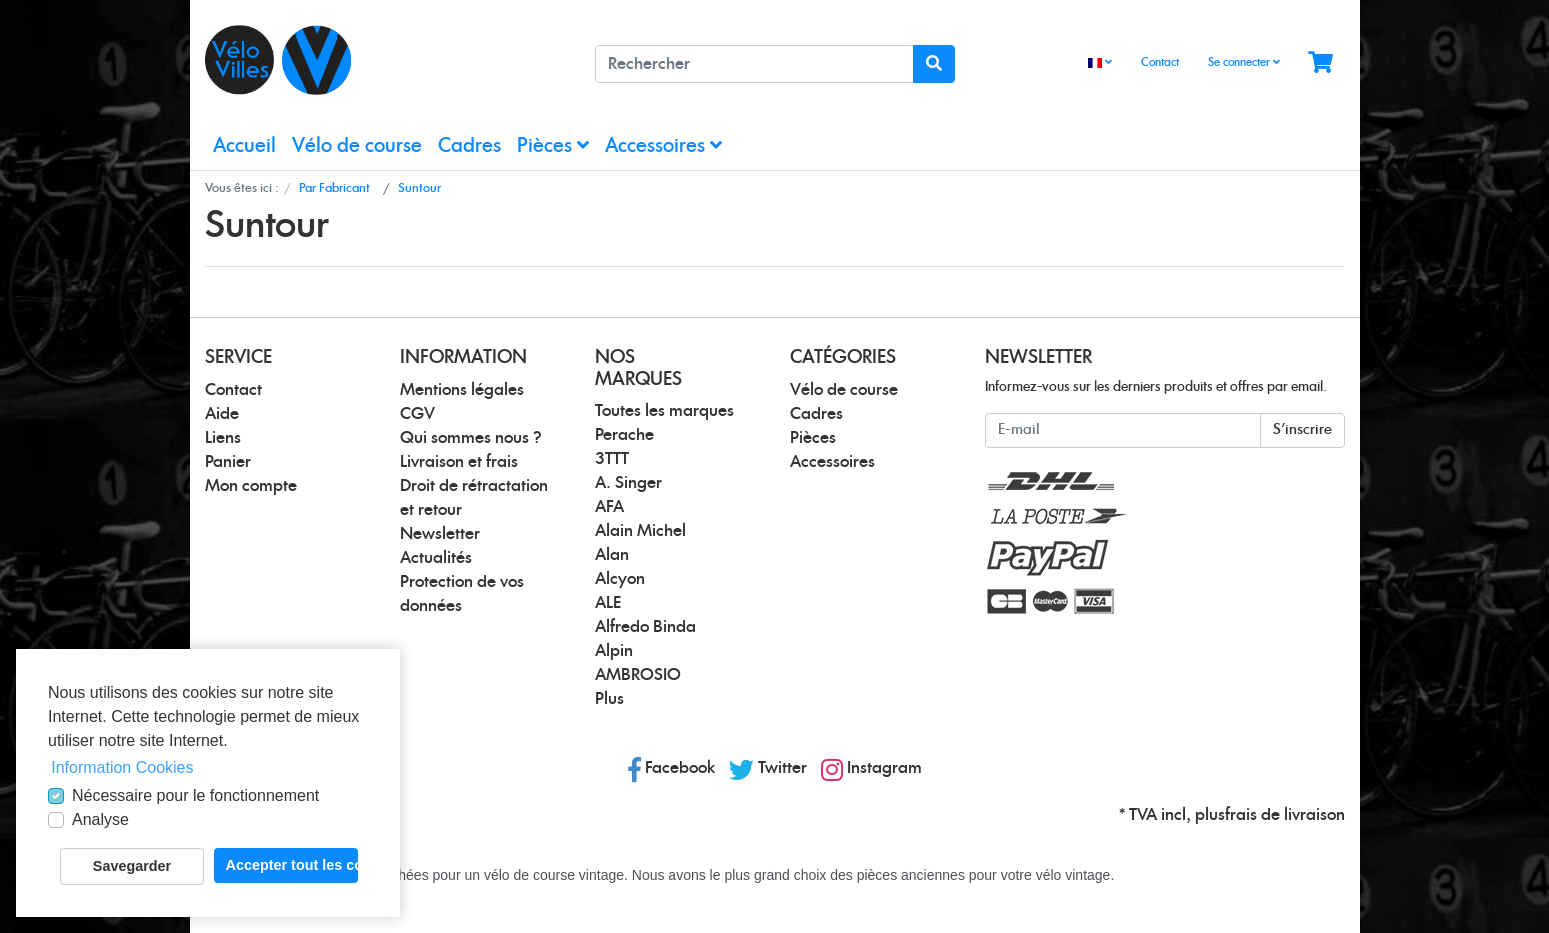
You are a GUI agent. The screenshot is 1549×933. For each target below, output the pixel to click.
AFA (609, 507)
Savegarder (132, 866)
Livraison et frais (459, 462)
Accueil (244, 146)
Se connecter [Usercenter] (1244, 62)
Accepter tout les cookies (292, 865)
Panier (228, 462)
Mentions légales (462, 390)
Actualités (436, 558)
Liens (223, 438)
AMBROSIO (638, 675)
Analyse (100, 819)
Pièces (553, 145)
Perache (624, 435)
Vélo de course (357, 146)
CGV (417, 414)
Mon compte (251, 486)
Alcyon (620, 579)
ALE (608, 603)
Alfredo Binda (645, 627)
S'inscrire (1302, 430)
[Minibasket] (1320, 63)
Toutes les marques (664, 411)
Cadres (469, 146)
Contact (1160, 62)
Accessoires (663, 145)
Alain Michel (640, 531)
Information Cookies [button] (122, 767)
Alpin (614, 651)
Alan (612, 555)
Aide (222, 414)
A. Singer (628, 483)
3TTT (612, 459)
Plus (609, 699)
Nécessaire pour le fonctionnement (195, 795)
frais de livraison (1285, 815)
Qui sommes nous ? (471, 438)
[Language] (1100, 63)
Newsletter (440, 534)
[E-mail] (1123, 430)
